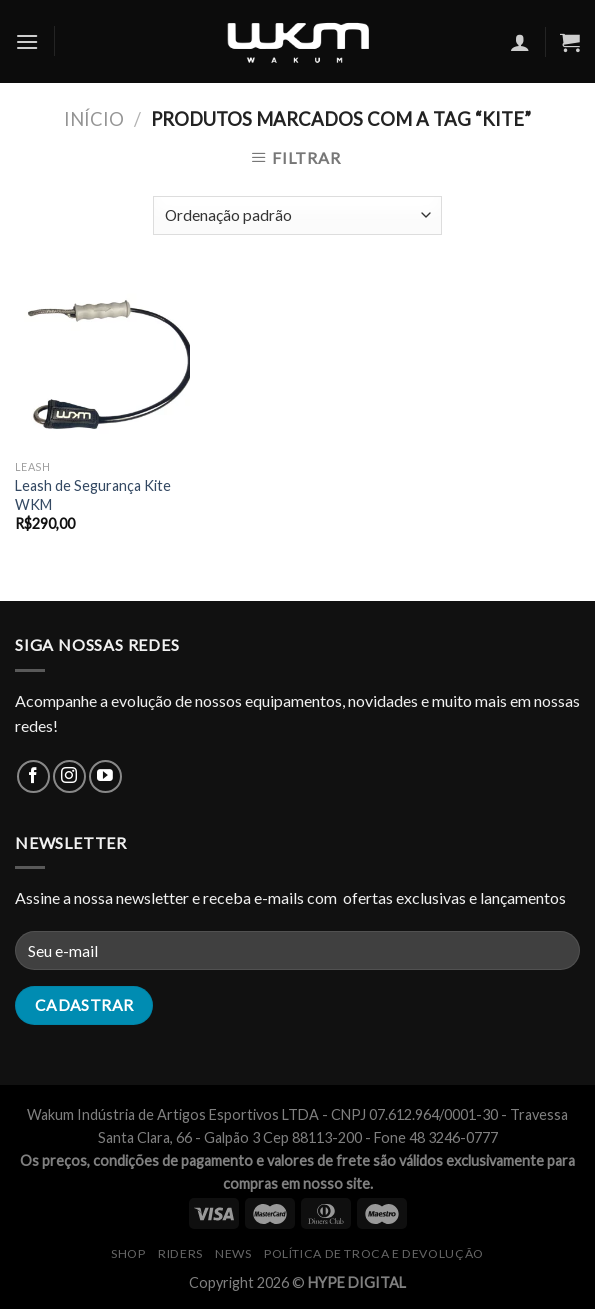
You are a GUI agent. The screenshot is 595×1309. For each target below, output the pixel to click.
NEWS (233, 1253)
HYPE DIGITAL (357, 1282)
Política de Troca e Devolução (374, 1253)
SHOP (128, 1253)
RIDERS (180, 1253)
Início (94, 119)
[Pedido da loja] (297, 215)
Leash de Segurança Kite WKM (93, 495)
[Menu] (27, 41)
